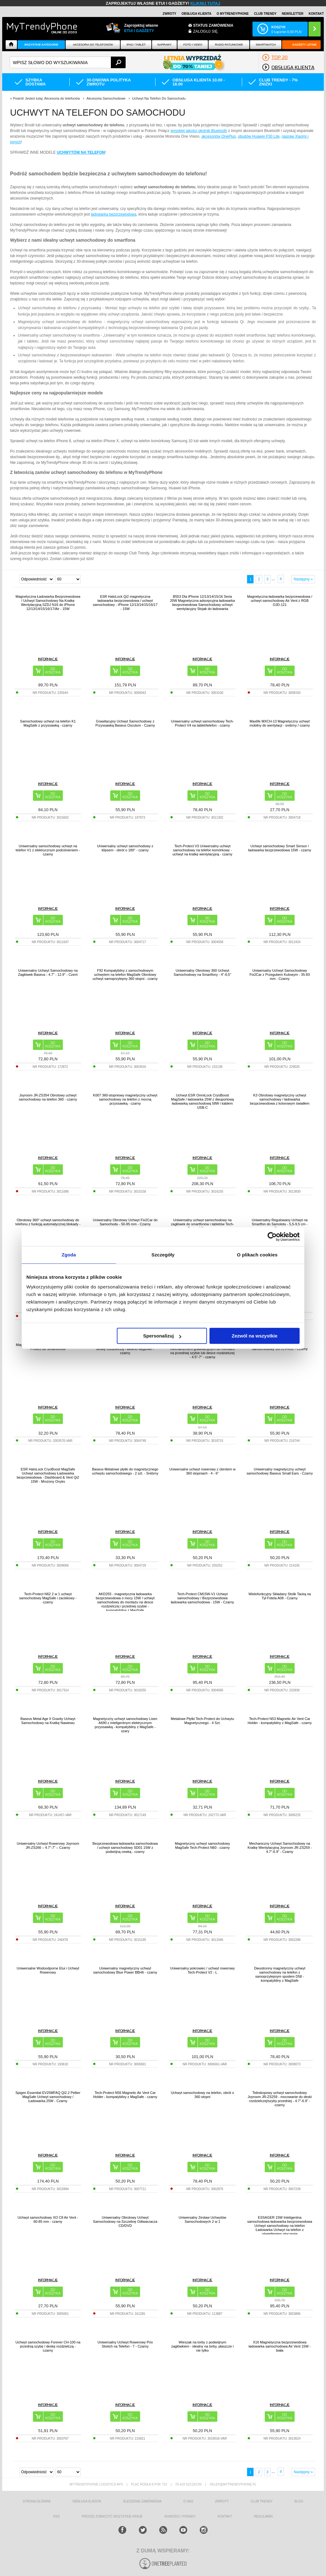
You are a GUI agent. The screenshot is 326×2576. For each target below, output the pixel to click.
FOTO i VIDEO (192, 44)
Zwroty (169, 13)
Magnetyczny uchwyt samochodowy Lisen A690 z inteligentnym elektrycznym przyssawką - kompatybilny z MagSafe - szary (125, 1725)
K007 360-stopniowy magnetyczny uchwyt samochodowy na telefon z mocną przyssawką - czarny (125, 1099)
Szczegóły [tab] (162, 1254)
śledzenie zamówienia (142, 2501)
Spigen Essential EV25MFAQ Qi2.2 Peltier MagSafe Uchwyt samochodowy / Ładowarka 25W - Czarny (47, 2097)
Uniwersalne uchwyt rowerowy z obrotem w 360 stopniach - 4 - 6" (202, 1471)
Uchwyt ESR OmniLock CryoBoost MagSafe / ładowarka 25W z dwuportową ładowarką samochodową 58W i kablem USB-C (202, 1101)
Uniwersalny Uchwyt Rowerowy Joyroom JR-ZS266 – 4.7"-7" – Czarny (48, 1845)
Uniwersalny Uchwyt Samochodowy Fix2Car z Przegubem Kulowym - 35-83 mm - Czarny (280, 974)
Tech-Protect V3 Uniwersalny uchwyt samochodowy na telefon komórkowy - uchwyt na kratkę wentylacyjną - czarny (202, 850)
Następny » (303, 579)
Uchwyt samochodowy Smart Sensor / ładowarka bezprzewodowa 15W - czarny (279, 848)
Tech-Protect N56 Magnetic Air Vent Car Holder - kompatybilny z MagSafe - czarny (125, 2095)
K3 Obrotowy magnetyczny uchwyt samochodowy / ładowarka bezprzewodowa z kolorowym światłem (280, 1099)
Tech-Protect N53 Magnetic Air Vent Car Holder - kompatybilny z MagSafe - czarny (279, 1721)
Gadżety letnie (304, 44)
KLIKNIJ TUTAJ (205, 3)
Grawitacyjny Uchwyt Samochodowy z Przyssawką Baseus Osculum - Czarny (125, 723)
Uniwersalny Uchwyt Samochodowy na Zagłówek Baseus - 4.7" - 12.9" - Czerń (48, 972)
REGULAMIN (263, 2516)
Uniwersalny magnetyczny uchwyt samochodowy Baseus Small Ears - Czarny (280, 1471)
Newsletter (292, 13)
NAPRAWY (164, 44)
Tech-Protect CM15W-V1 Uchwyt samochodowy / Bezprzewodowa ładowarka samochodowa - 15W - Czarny (202, 1598)
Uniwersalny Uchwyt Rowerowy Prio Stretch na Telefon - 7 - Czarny (125, 2344)
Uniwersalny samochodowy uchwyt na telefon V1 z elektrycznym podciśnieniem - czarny (48, 850)
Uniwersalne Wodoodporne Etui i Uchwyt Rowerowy (48, 1970)
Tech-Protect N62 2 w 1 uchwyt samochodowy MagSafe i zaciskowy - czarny (48, 1598)
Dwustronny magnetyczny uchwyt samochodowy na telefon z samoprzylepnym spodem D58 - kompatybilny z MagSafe (279, 1974)
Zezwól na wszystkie (255, 1335)
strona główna (36, 2501)
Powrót (18, 98)
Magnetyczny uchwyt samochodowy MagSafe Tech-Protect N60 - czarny (202, 1845)
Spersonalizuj (162, 1335)
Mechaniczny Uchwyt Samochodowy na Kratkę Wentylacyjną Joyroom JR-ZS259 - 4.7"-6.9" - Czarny (279, 1848)
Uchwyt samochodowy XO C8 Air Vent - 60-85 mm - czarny (48, 2219)
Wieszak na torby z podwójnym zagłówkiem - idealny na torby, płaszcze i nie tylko (202, 2346)
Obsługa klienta (196, 13)
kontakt (225, 2516)
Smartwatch (265, 44)
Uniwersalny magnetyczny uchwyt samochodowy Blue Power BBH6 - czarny (125, 1970)
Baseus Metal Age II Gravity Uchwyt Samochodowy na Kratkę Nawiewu (47, 1721)
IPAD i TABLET (136, 44)
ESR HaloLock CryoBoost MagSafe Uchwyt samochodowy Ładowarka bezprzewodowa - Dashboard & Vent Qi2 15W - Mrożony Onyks (48, 1475)
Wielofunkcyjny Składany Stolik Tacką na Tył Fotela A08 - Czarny (279, 1596)
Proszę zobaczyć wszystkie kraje (112, 2516)
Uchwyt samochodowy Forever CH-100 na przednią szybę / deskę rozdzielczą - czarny (47, 2346)
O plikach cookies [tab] (257, 1254)
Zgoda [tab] (69, 1254)
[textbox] (68, 62)
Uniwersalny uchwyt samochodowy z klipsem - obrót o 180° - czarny (125, 848)
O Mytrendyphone (233, 13)
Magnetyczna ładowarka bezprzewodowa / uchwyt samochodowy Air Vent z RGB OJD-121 (279, 601)
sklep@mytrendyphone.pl (232, 2484)
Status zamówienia (213, 25)
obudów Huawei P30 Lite (259, 136)
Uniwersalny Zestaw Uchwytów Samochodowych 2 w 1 (202, 2219)
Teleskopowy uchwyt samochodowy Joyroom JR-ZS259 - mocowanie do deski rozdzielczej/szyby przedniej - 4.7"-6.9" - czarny (279, 2099)
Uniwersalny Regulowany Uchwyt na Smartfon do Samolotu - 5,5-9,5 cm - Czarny (280, 1224)
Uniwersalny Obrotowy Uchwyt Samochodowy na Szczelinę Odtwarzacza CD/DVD (125, 2221)
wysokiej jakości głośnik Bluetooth (199, 131)
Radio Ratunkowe (229, 44)
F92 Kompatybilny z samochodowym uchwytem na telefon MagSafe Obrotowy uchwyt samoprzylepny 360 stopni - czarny (125, 974)
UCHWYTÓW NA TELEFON (81, 152)
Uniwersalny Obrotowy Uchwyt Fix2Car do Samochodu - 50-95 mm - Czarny (125, 1222)
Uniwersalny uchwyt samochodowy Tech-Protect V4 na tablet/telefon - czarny (202, 723)
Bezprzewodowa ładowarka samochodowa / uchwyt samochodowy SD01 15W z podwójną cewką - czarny (125, 1848)
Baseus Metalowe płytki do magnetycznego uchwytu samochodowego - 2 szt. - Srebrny (125, 1471)
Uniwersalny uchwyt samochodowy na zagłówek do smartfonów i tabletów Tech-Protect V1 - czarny (202, 1224)
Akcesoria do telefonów (93, 44)
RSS (56, 2516)
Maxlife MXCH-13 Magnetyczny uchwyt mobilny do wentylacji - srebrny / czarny (280, 723)
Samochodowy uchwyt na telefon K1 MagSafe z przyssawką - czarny (48, 723)
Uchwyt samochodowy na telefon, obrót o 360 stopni (202, 2095)
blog (299, 2501)
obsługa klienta (86, 2501)
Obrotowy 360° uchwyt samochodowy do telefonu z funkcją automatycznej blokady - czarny (47, 1224)
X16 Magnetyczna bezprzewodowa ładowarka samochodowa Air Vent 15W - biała (280, 2346)
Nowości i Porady (180, 2516)
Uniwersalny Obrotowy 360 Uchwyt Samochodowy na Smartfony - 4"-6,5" (202, 972)
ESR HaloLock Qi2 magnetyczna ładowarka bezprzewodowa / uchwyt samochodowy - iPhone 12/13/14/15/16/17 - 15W (125, 603)
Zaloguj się (205, 31)
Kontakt (316, 13)
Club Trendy (265, 13)
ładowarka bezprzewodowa (113, 214)
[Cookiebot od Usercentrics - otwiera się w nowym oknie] (272, 1236)
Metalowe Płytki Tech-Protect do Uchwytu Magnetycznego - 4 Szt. (202, 1721)
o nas (188, 2501)
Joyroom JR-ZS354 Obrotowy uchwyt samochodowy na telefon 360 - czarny (48, 1097)
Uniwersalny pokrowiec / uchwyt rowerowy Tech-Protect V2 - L (202, 1970)
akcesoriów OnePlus (218, 136)
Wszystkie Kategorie (41, 44)
